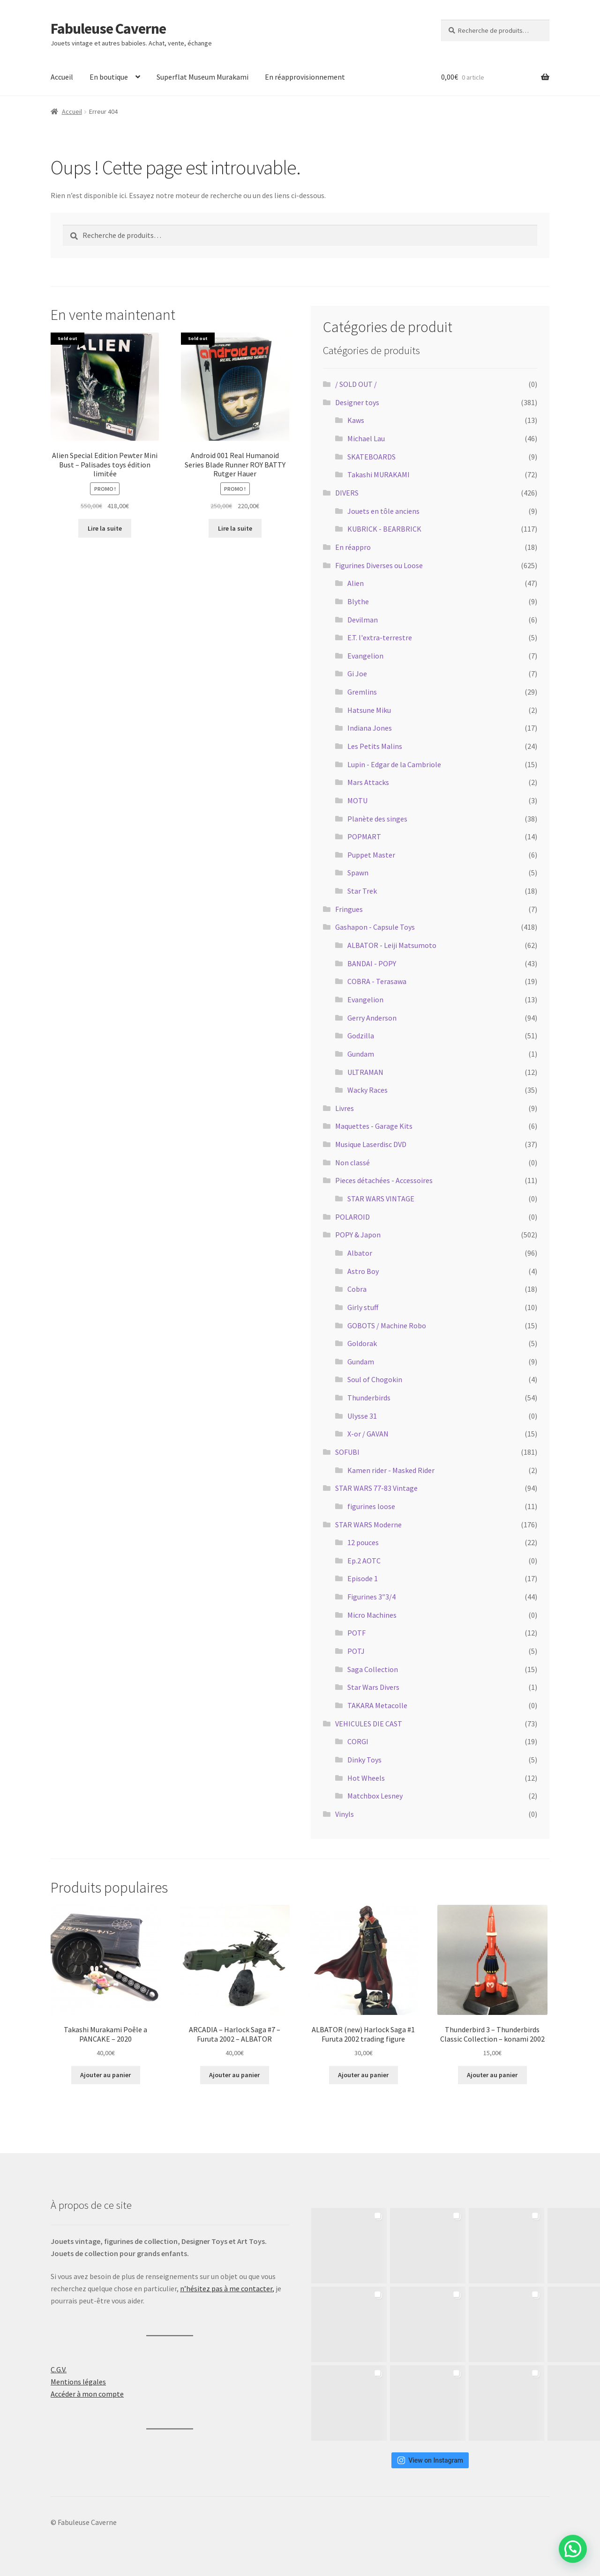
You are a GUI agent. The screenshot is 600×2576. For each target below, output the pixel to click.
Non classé (352, 1162)
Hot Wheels (366, 1778)
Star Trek (362, 891)
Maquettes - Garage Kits (373, 1126)
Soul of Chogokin (374, 1379)
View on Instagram (430, 2460)
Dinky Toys (364, 1759)
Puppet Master (371, 854)
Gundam (360, 1054)
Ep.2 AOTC (364, 1560)
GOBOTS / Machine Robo (386, 1325)
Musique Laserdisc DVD (370, 1144)
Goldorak (362, 1343)
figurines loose (371, 1506)
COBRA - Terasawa (376, 981)
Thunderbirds (368, 1397)
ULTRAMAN (365, 1072)
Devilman (362, 619)
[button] (573, 2549)
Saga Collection (372, 1669)
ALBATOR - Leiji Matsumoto (391, 945)
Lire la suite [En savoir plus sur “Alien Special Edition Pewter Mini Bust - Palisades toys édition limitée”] (105, 528)
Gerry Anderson (372, 1017)
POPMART (364, 836)
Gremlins (362, 691)
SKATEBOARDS (371, 456)
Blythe (358, 601)
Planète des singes (377, 818)
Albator (359, 1253)
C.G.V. (59, 2369)
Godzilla (360, 1035)
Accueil (62, 76)
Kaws (355, 420)
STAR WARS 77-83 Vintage (376, 1488)
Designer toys (357, 402)
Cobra (357, 1289)
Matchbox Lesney (375, 1795)
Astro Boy (363, 1271)
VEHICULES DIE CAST (368, 1723)
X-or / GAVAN (368, 1433)
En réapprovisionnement (305, 76)
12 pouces (363, 1542)
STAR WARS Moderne (368, 1524)
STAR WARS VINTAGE (380, 1198)
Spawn (357, 872)
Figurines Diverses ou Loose (379, 565)
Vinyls (344, 1814)
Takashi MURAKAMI (378, 474)
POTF (356, 1632)
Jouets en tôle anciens (383, 511)
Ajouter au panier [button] (105, 2075)
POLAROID (352, 1216)
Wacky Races (367, 1090)
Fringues (349, 909)
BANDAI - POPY (371, 963)
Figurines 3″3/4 (371, 1596)
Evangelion (365, 655)
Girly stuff (362, 1307)
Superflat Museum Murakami (202, 76)
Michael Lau (366, 438)
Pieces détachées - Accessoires (384, 1180)
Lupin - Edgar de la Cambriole (394, 764)
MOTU (357, 800)
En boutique (109, 76)
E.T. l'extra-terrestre (379, 637)
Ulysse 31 (362, 1416)
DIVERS (347, 492)
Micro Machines (372, 1615)
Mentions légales (78, 2381)
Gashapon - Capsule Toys (375, 927)
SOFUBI (347, 1452)
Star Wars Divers (373, 1687)
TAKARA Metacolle (377, 1705)
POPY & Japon (358, 1234)
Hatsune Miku (369, 710)
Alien (355, 583)
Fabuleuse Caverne (108, 28)
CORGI (357, 1741)
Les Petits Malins (374, 746)
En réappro (353, 547)
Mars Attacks (368, 782)
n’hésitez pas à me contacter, (227, 2288)
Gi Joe (357, 673)
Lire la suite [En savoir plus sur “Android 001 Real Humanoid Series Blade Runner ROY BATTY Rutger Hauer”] (235, 528)
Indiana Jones (369, 728)
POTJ (356, 1651)
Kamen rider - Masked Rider (391, 1470)
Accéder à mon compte (87, 2393)
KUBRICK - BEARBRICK (384, 528)
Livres (344, 1108)
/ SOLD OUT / (356, 384)
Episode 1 (362, 1578)
